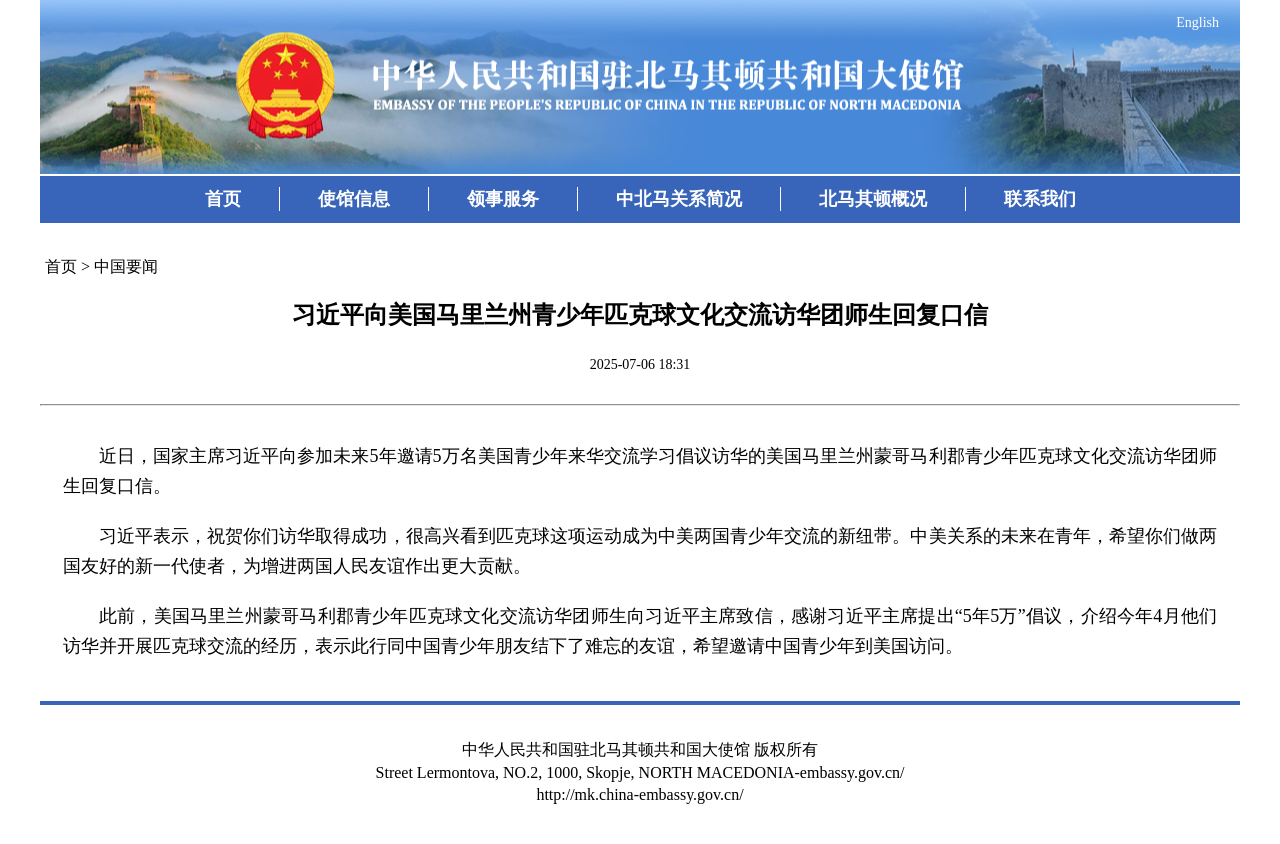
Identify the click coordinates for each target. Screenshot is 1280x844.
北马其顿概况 (873, 199)
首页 (223, 199)
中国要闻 (126, 266)
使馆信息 (354, 199)
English (1197, 22)
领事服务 (503, 199)
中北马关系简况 (679, 199)
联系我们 (1040, 199)
